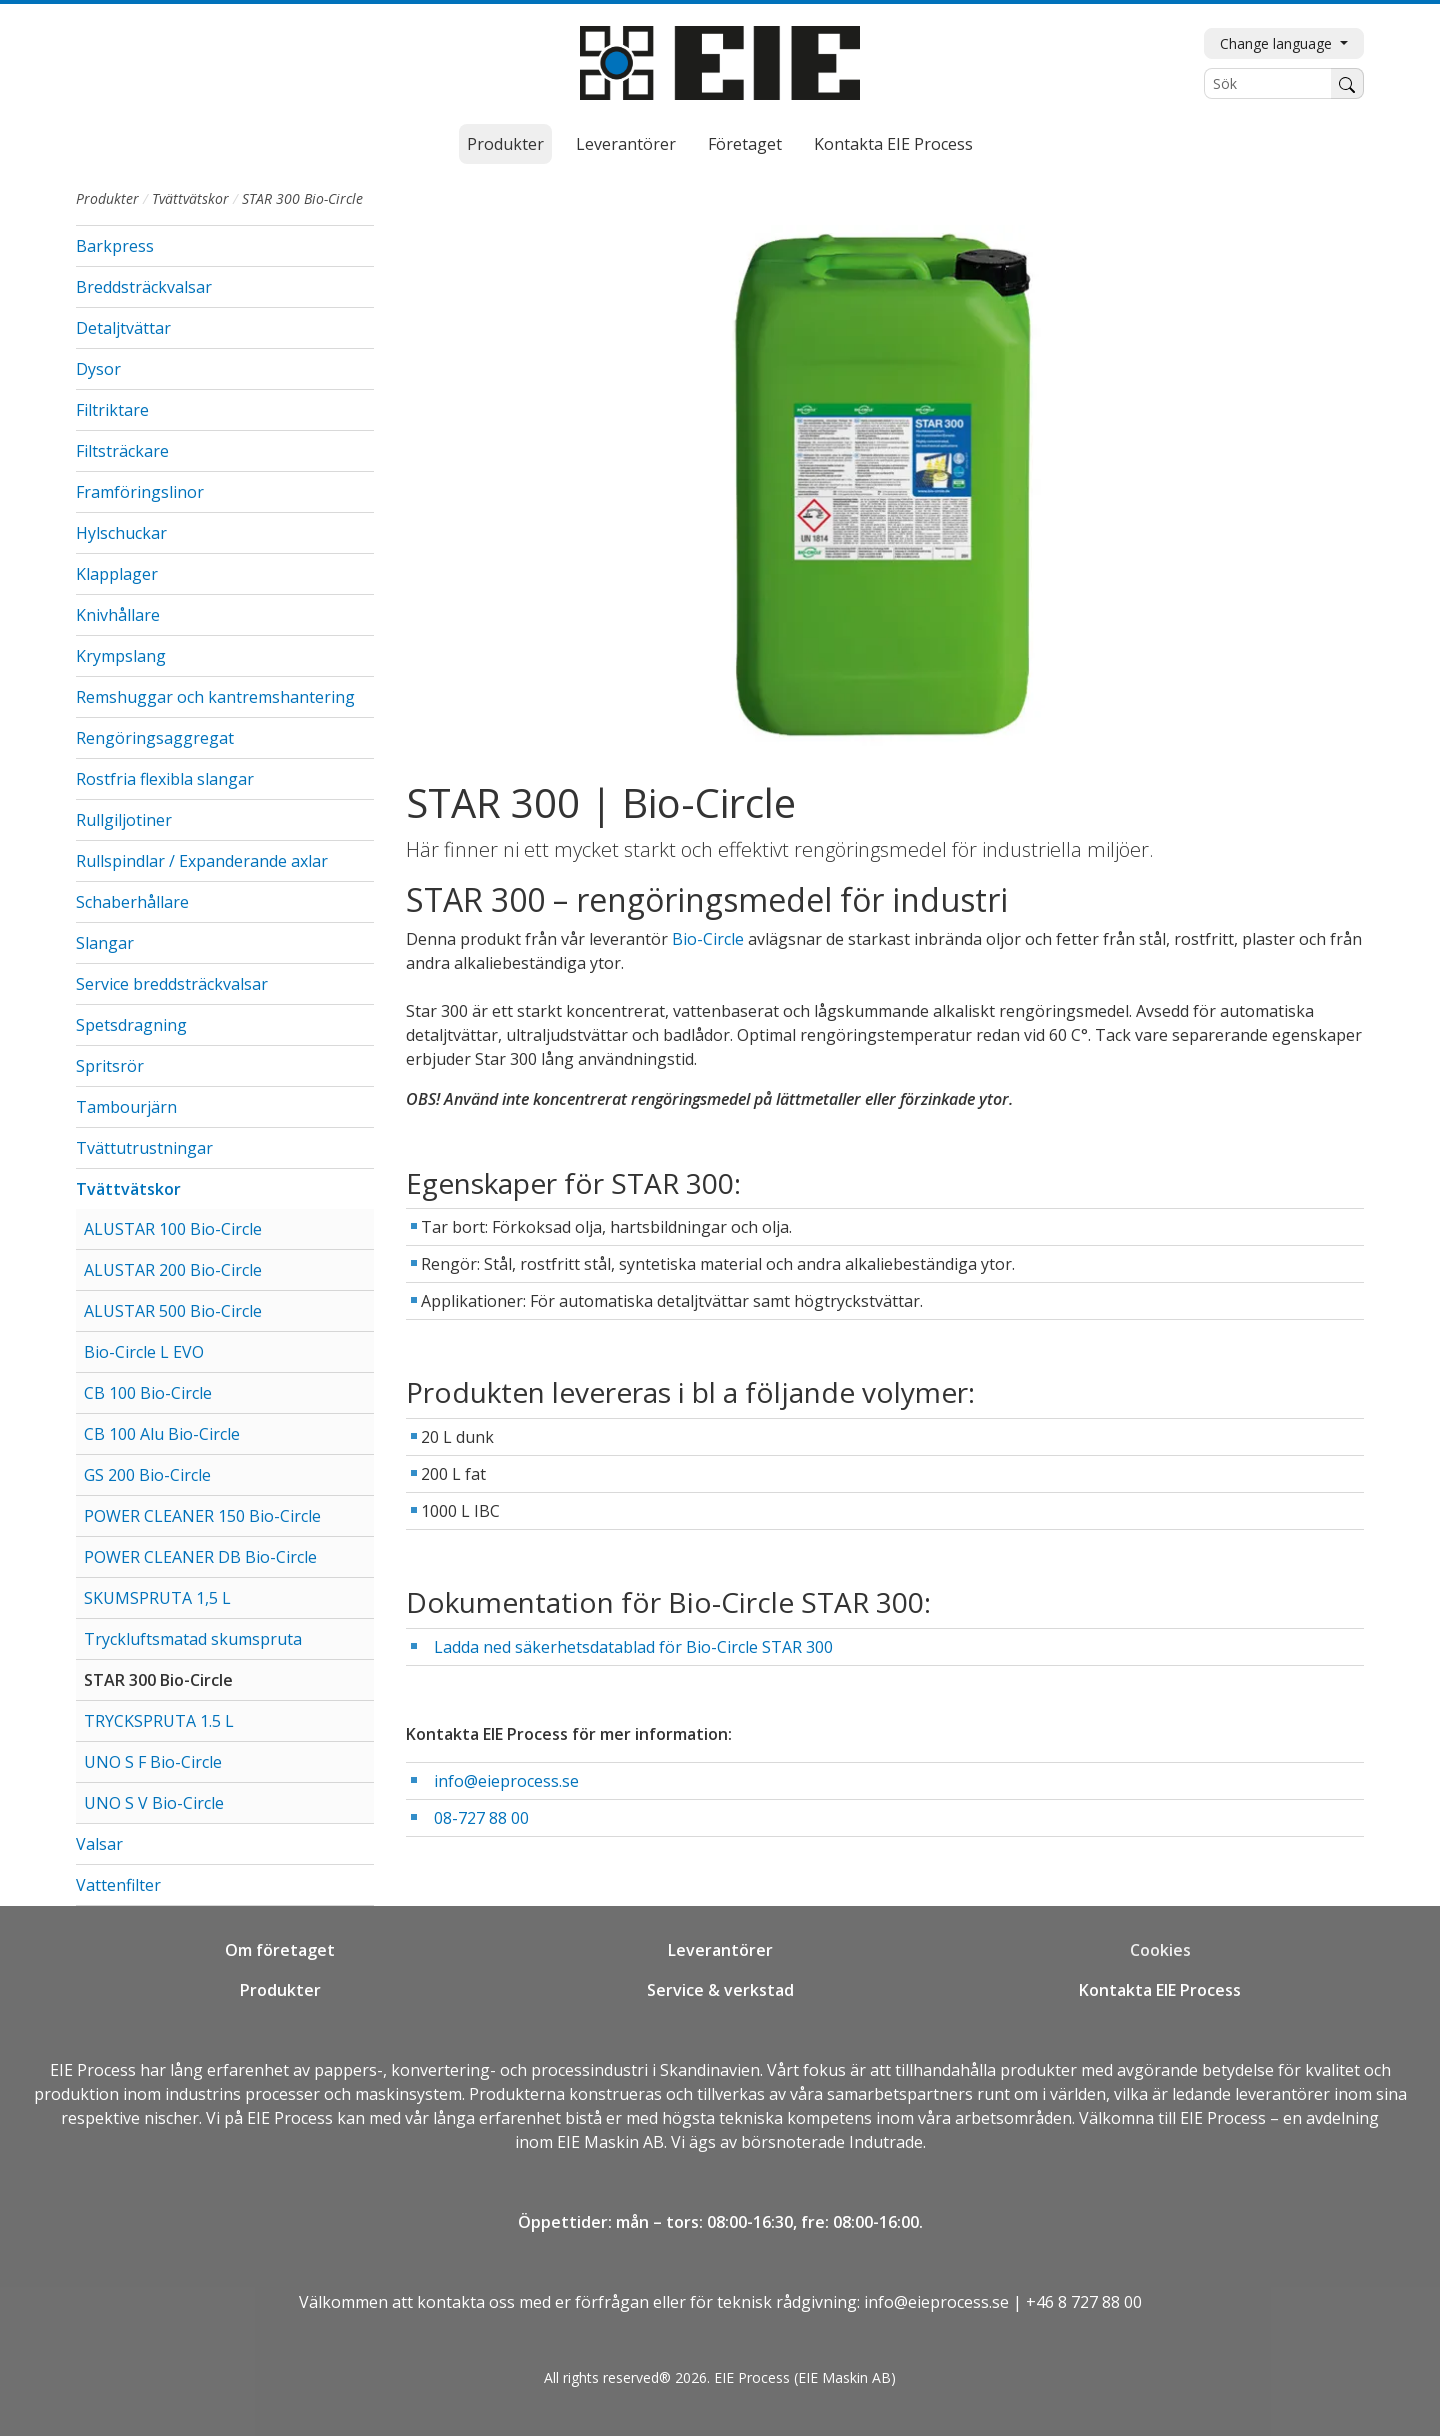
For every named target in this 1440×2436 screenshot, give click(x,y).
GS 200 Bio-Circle (147, 1475)
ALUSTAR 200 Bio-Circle (173, 1270)
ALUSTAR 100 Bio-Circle (173, 1229)
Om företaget (280, 1950)
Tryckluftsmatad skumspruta (193, 1639)
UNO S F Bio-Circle (153, 1762)
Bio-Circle (708, 939)
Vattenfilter (118, 1885)
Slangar (105, 943)
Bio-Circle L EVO (144, 1352)
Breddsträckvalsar (144, 287)
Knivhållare (118, 615)
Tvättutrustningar (144, 1148)
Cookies (1160, 1950)
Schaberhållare (132, 902)
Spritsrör (110, 1066)
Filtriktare (112, 410)
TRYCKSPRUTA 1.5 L (159, 1721)
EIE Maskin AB (610, 2142)
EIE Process (93, 2070)
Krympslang (121, 656)
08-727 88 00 (481, 1818)
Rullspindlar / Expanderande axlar (202, 861)
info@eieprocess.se (506, 1781)
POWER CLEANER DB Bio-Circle (200, 1557)
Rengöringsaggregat (155, 738)
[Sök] (1268, 83)
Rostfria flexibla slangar (165, 779)
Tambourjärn (126, 1107)
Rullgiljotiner (124, 820)
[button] (355, 328)
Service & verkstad (720, 1990)
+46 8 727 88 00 (1084, 2302)
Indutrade (886, 2142)
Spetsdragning (131, 1025)
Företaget (745, 144)
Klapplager (117, 574)
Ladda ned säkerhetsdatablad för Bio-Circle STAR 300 (633, 1647)
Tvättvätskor (190, 198)
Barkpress (115, 246)
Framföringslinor (140, 492)
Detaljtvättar (123, 328)
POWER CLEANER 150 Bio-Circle (202, 1516)
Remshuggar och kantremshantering (215, 697)
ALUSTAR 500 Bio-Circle (173, 1311)
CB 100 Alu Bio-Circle (162, 1434)
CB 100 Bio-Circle (148, 1393)
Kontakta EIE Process (893, 144)
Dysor (98, 369)
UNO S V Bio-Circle (154, 1803)
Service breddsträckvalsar (172, 984)
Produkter (505, 144)
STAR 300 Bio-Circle (158, 1680)
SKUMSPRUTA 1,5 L (157, 1598)
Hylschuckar (121, 533)
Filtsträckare (122, 451)
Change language (1278, 43)
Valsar (99, 1844)
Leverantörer (626, 144)
